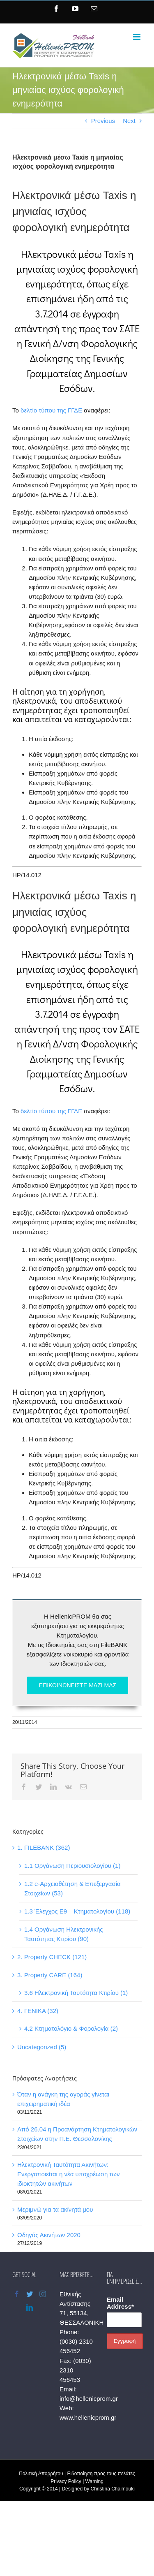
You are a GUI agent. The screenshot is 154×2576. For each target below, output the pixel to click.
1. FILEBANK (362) (43, 1847)
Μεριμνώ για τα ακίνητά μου (55, 2209)
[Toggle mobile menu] (137, 36)
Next (129, 120)
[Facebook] (17, 2294)
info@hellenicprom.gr (89, 2398)
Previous (103, 120)
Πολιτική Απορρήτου (41, 2473)
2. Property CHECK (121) (52, 1956)
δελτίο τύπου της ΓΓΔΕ (51, 410)
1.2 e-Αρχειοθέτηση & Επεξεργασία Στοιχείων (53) (72, 1888)
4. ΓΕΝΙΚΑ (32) (37, 2010)
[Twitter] (29, 2294)
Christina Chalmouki (113, 2489)
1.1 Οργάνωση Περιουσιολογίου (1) (72, 1865)
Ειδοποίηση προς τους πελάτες (101, 2473)
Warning (94, 2481)
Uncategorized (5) (41, 2046)
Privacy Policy (66, 2481)
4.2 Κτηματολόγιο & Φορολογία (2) (71, 2028)
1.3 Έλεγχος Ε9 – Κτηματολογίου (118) (77, 1911)
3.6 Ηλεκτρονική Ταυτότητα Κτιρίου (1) (76, 1992)
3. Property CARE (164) (49, 1974)
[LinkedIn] (29, 2307)
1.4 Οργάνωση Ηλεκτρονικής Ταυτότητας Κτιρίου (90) (63, 1934)
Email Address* (120, 2303)
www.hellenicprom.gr (88, 2417)
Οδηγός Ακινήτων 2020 (48, 2234)
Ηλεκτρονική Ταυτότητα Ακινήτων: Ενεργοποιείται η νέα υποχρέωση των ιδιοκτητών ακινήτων (68, 2174)
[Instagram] (42, 2294)
